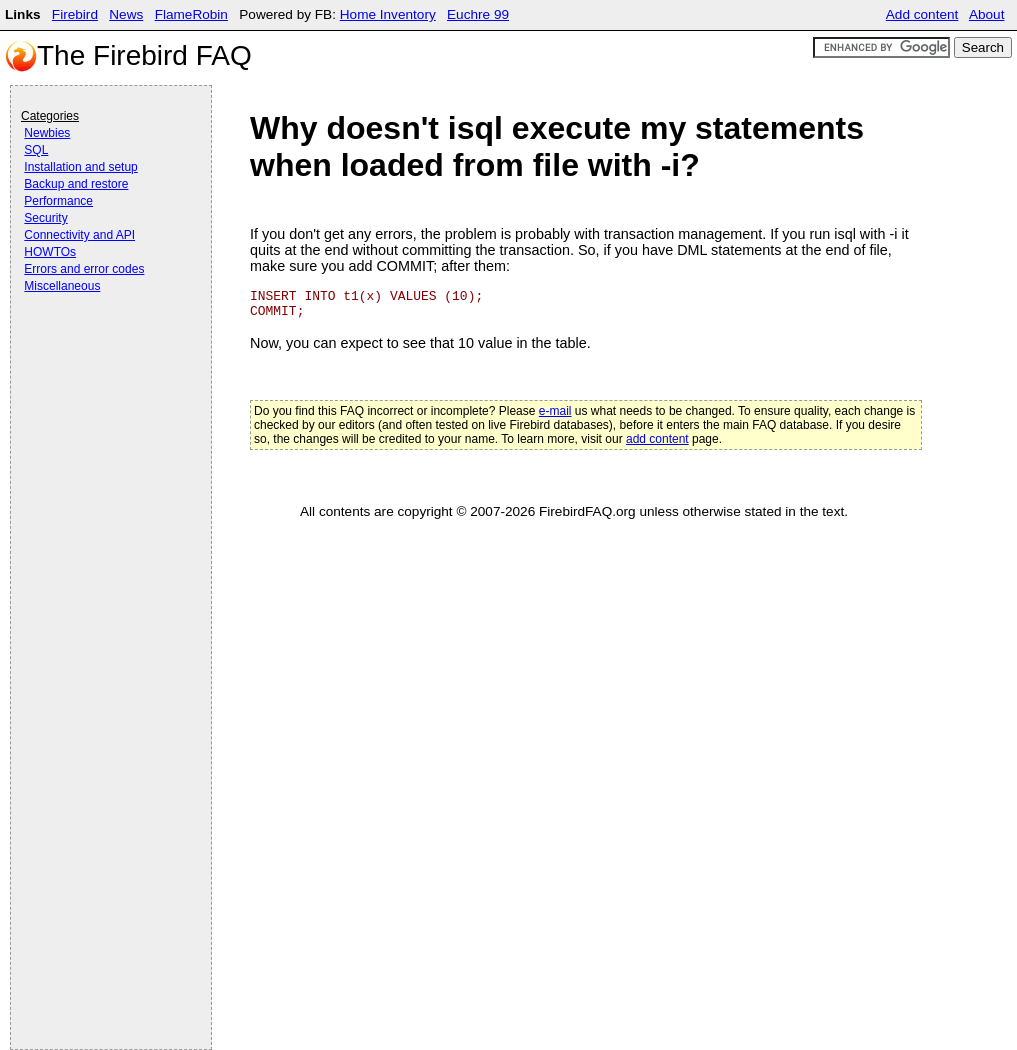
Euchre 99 (478, 14)
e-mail (555, 411)
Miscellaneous (62, 286)
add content (657, 439)
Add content (922, 14)
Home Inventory (388, 14)
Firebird (75, 14)
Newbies (47, 133)
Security (45, 218)
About (987, 14)
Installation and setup (80, 167)
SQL (36, 150)
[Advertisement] (101, 352)
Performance (58, 201)
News (126, 14)
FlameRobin (191, 14)
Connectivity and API (79, 235)
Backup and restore (76, 184)
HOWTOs (50, 252)
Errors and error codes (84, 269)
